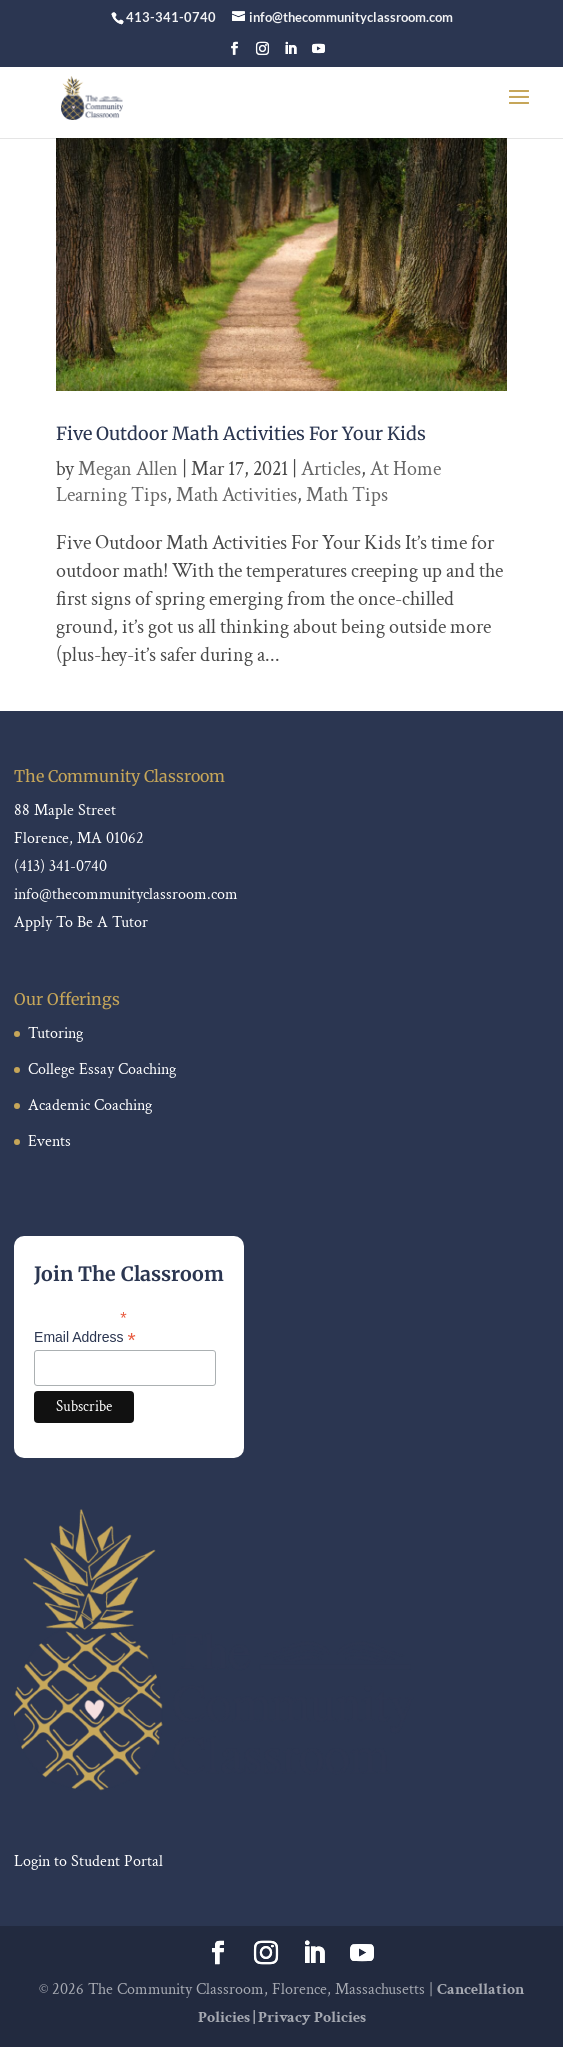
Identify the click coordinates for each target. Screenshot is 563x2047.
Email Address (85, 1337)
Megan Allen (128, 469)
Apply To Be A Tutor (81, 922)
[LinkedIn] (290, 54)
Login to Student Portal (88, 1861)
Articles (331, 469)
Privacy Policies (312, 2017)
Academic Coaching (90, 1105)
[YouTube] (318, 54)
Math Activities (236, 495)
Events (49, 1141)
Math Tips (347, 495)
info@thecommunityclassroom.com (126, 894)
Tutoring (55, 1033)
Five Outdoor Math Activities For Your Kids (241, 433)
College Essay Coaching (102, 1069)
